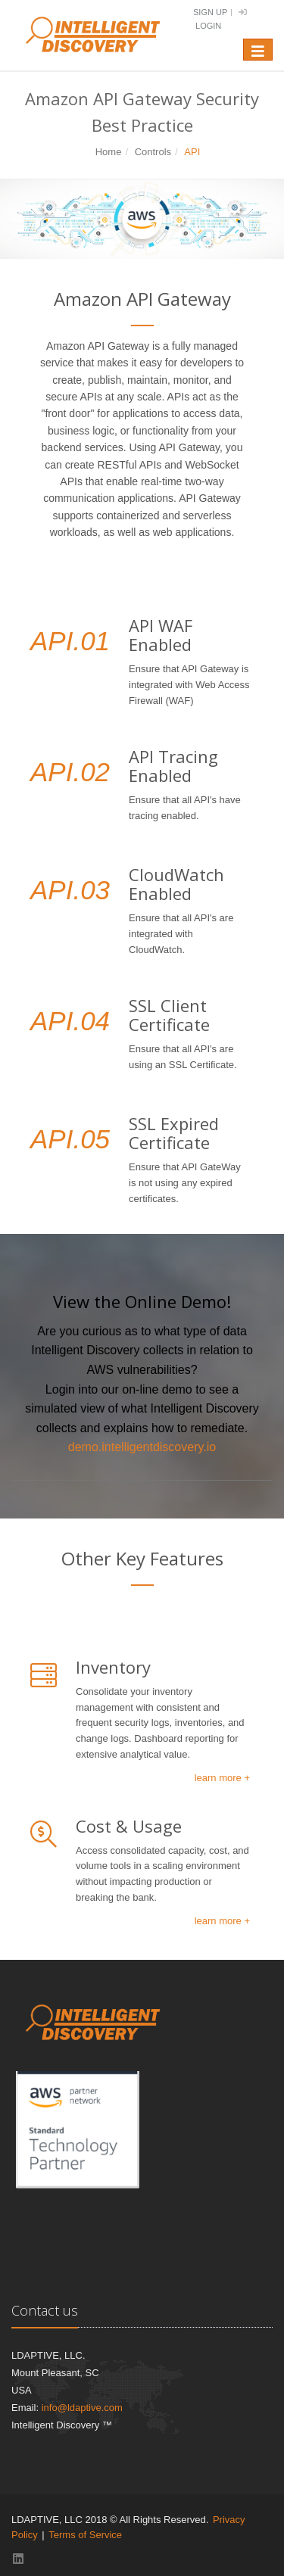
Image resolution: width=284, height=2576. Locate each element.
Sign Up (210, 12)
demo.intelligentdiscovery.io (142, 1447)
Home (108, 151)
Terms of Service (85, 2534)
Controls (153, 151)
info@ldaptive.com (82, 2407)
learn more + (222, 1777)
